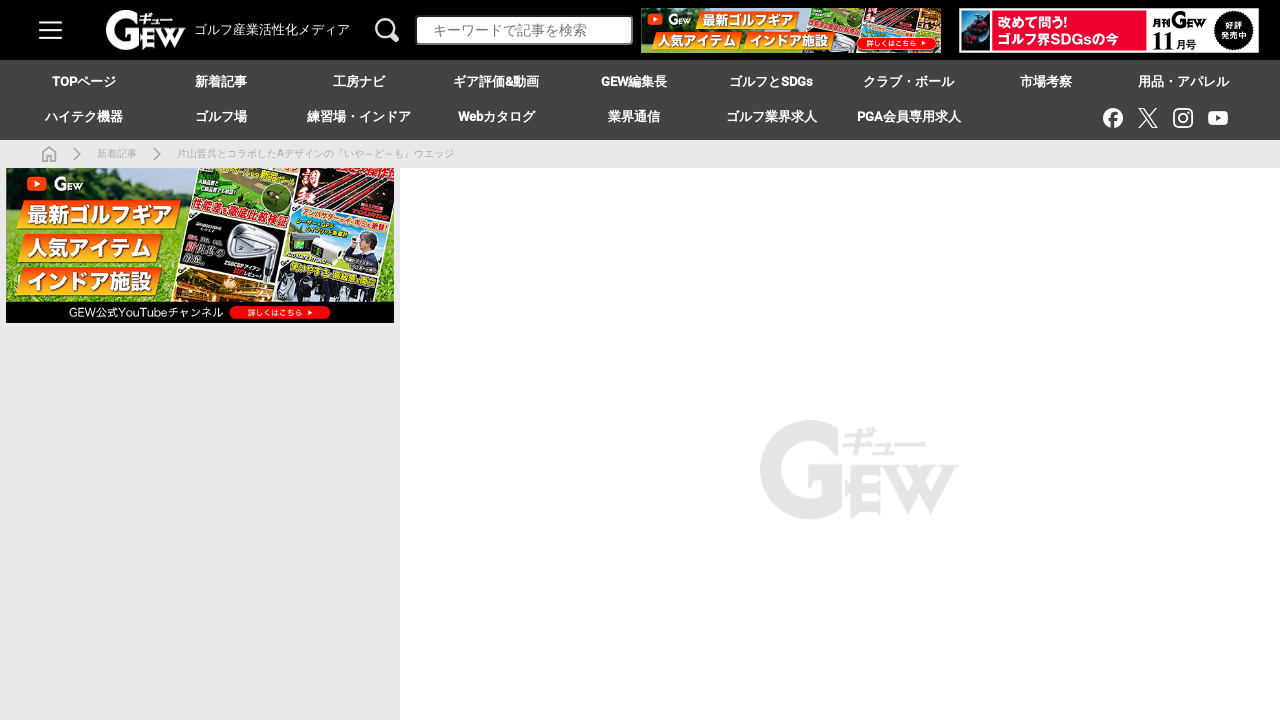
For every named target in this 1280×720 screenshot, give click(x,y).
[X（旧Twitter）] (1147, 117)
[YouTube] (1217, 117)
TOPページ (84, 81)
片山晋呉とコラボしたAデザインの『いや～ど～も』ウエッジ (315, 153)
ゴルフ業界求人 (771, 116)
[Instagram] (1182, 117)
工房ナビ (359, 81)
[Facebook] (1112, 117)
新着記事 (117, 153)
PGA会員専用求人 (909, 116)
